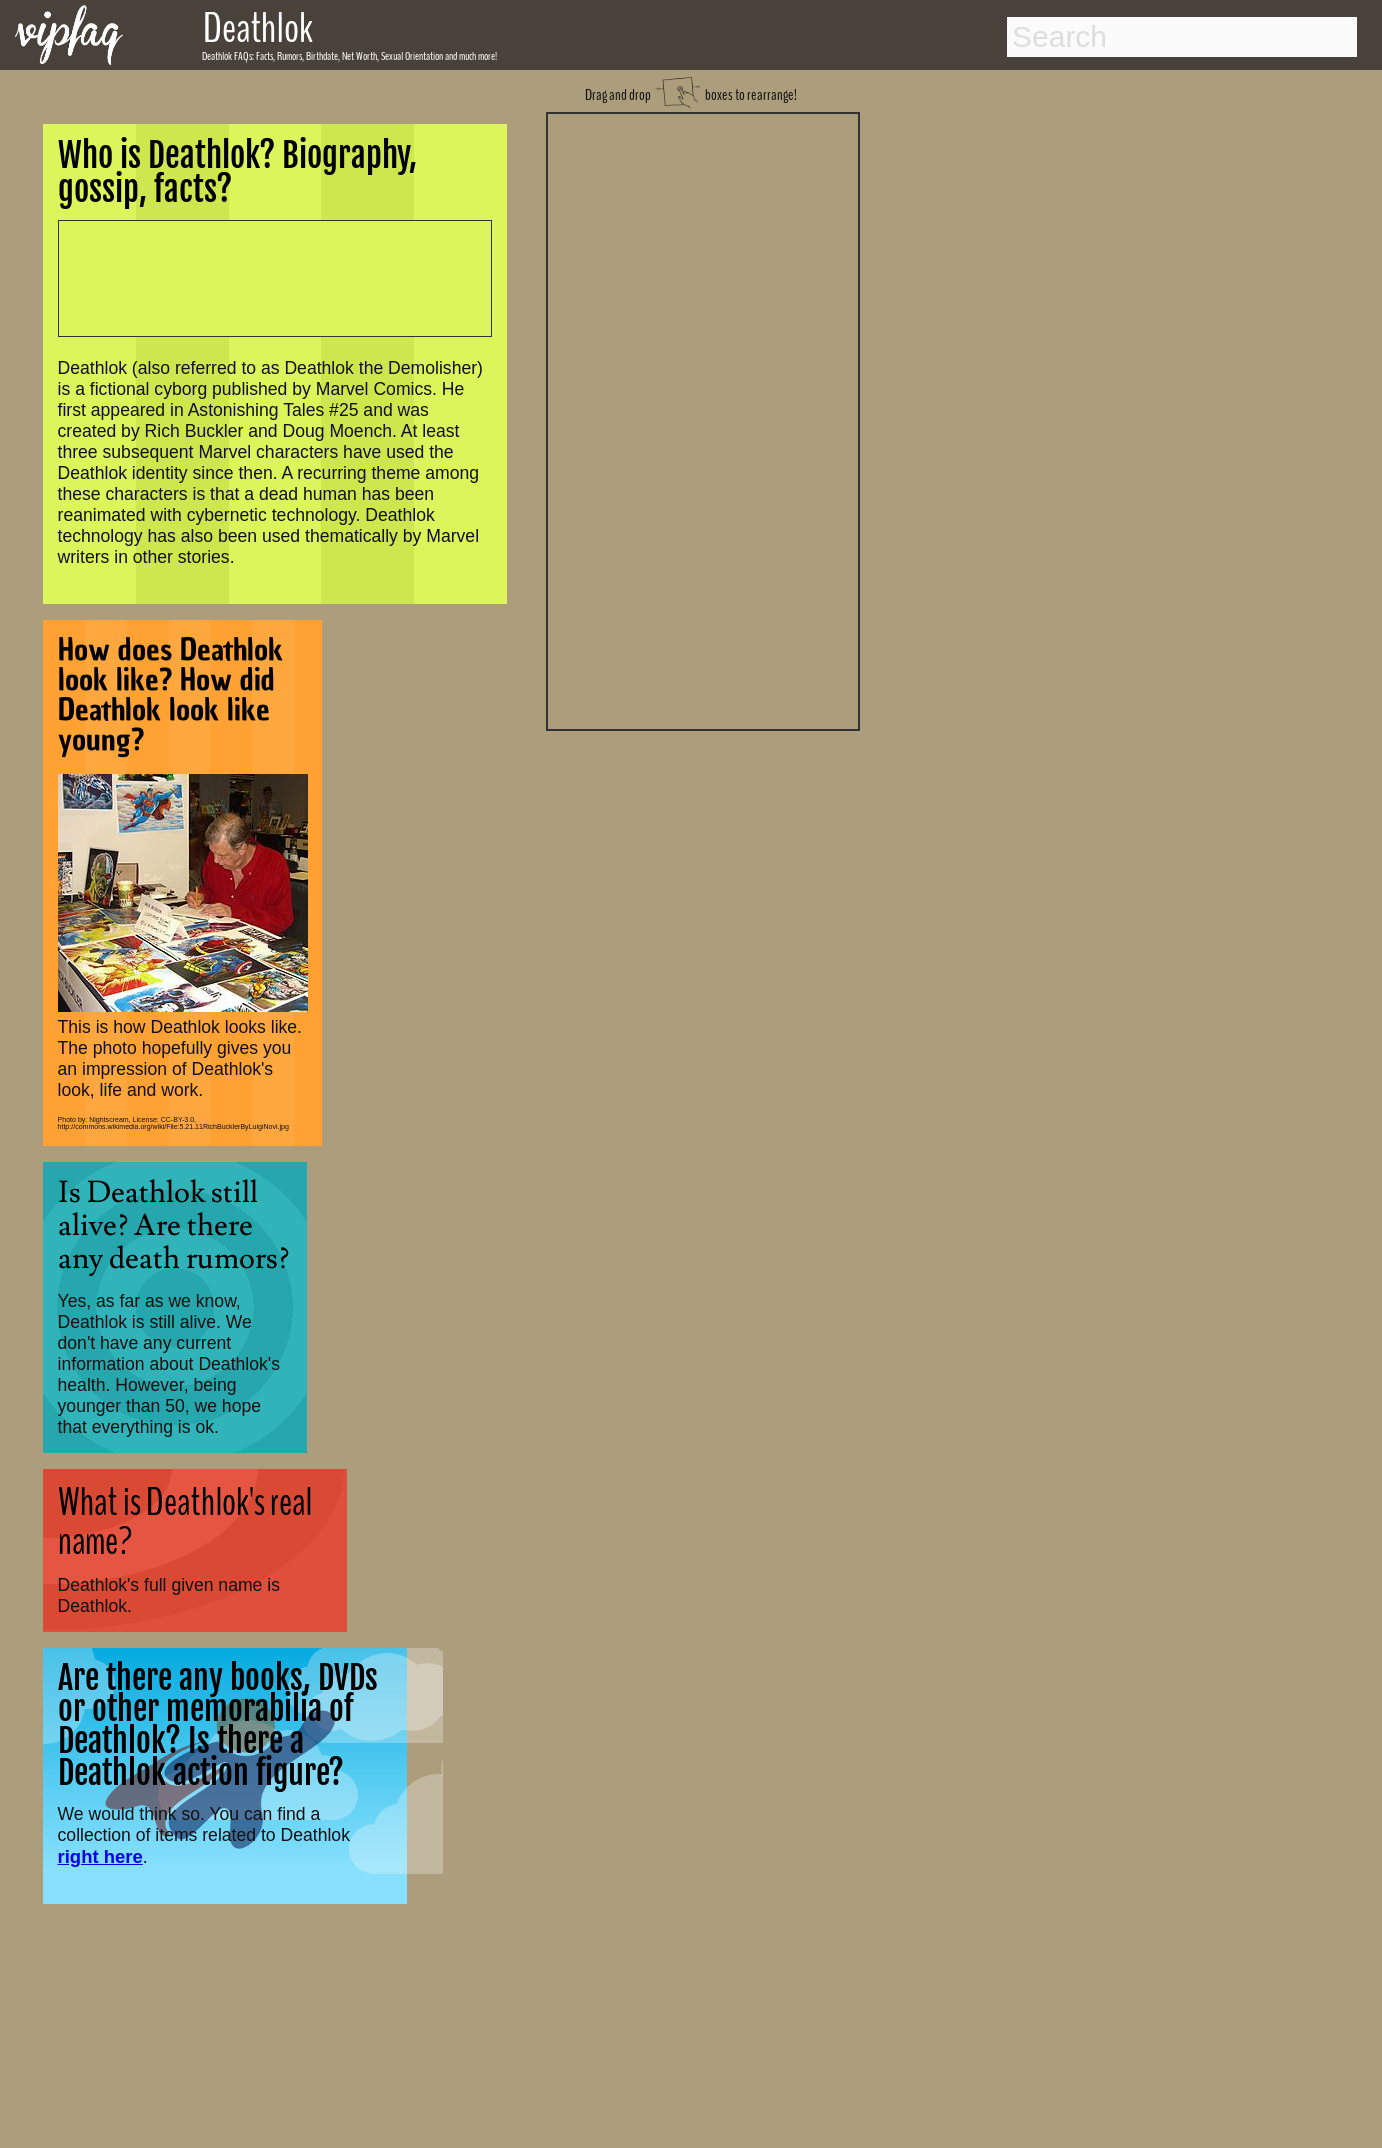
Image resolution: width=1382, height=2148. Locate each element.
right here (100, 1856)
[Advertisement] (703, 419)
